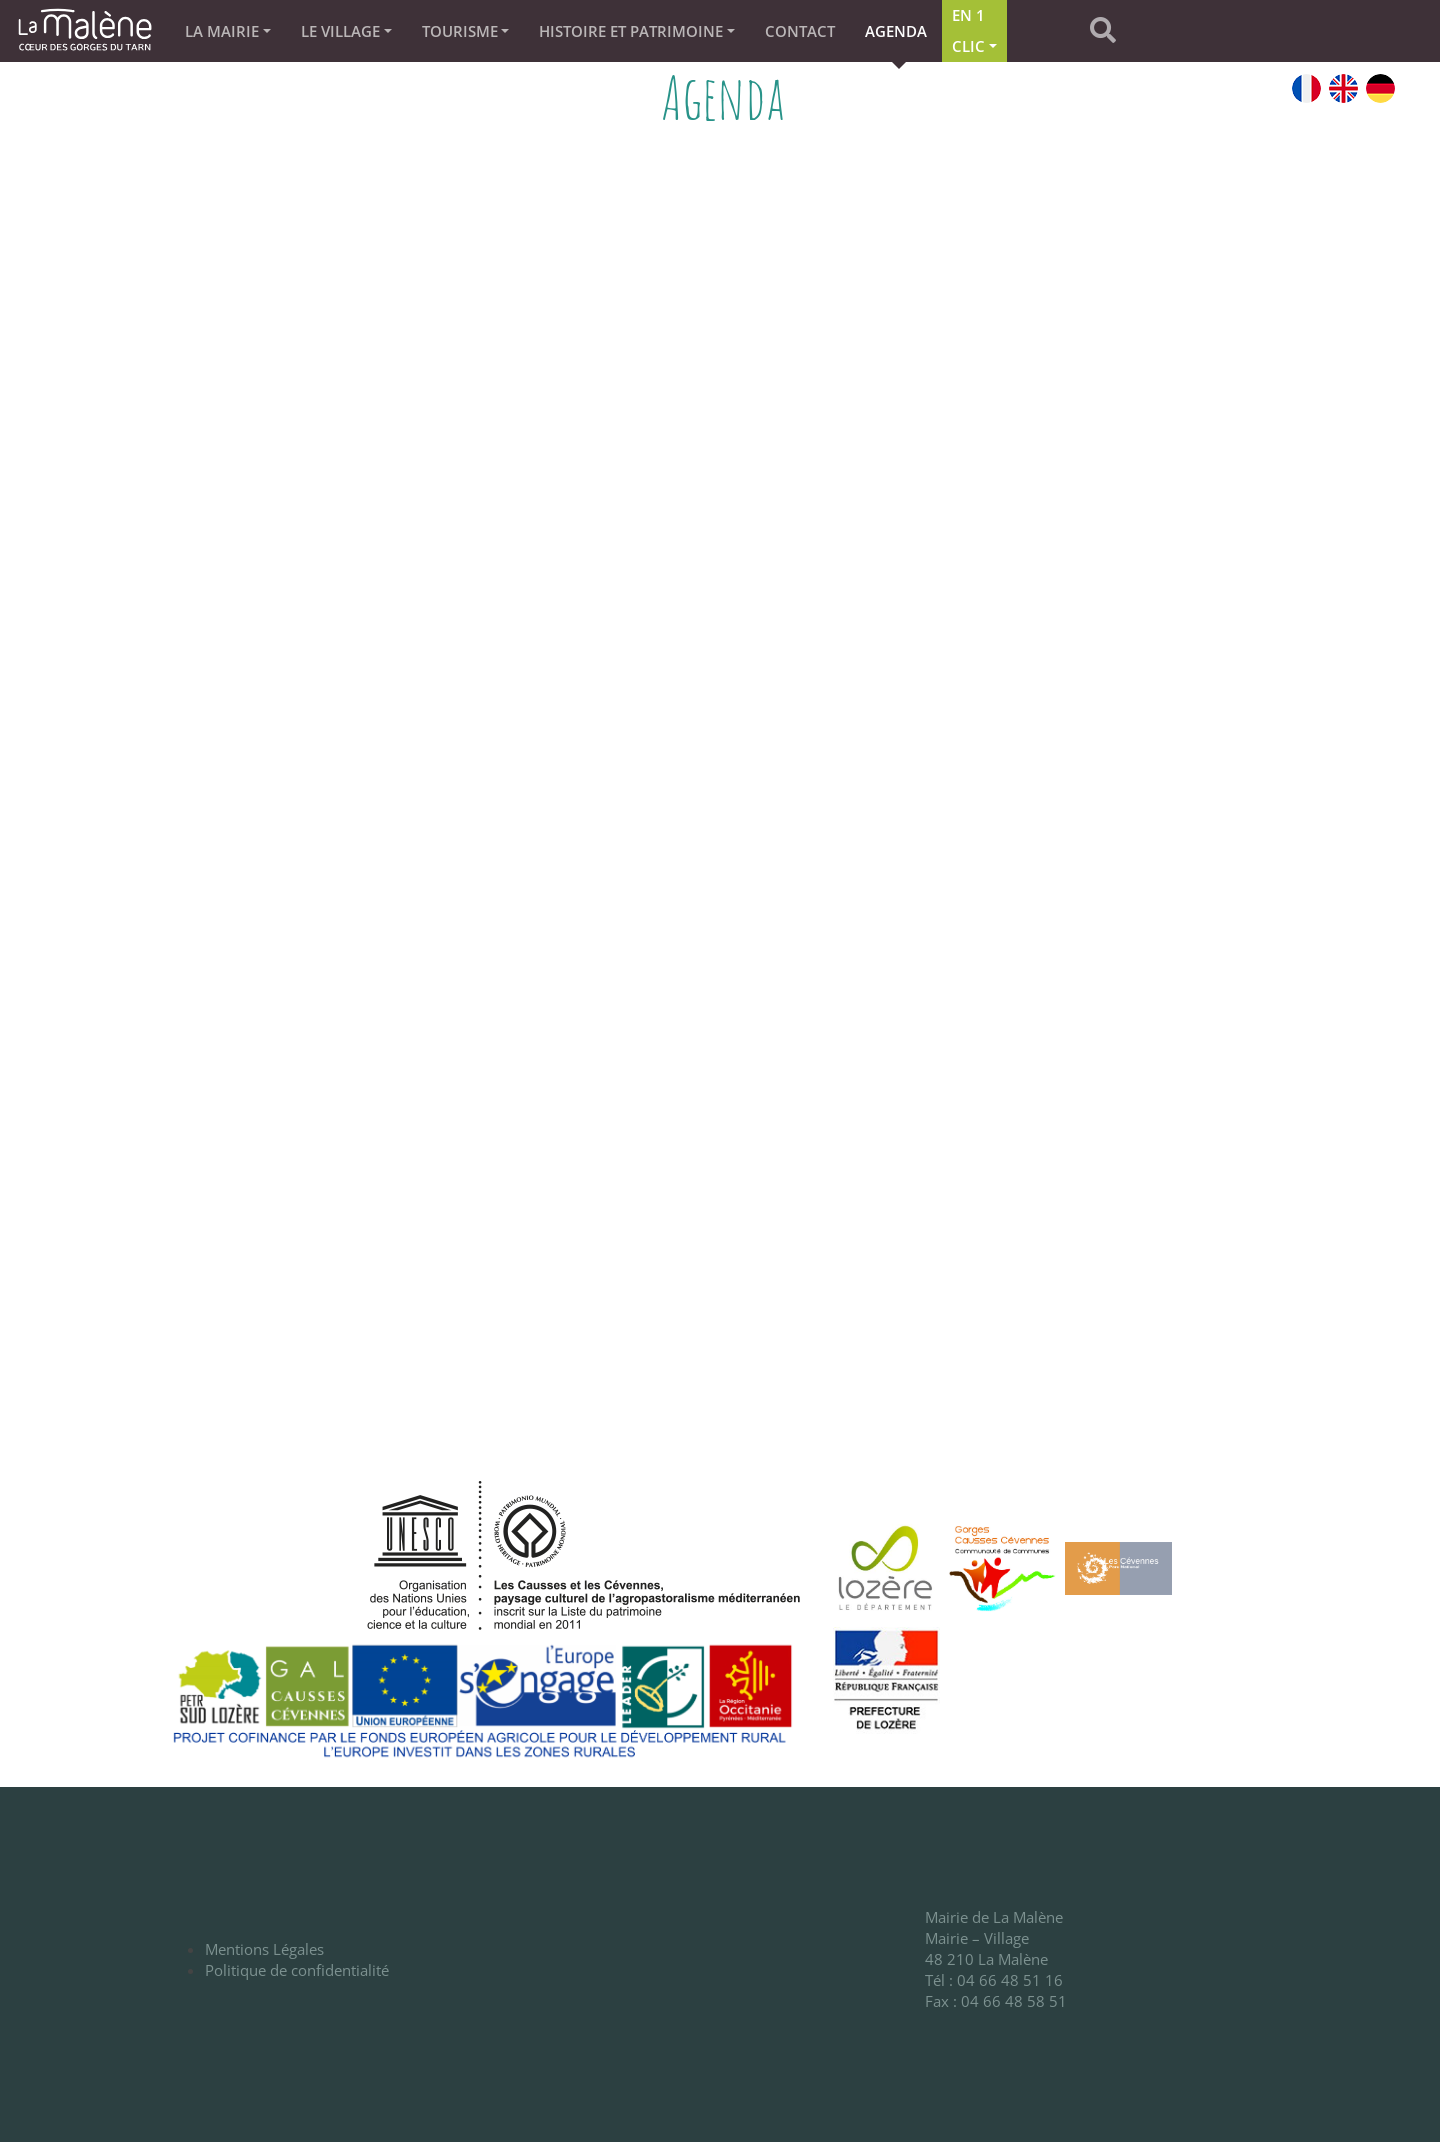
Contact (800, 31)
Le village (340, 31)
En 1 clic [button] (968, 30)
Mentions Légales (264, 1949)
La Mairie (222, 31)
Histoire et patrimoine (631, 31)
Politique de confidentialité (297, 1970)
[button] (1125, 31)
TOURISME (460, 31)
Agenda (896, 31)
